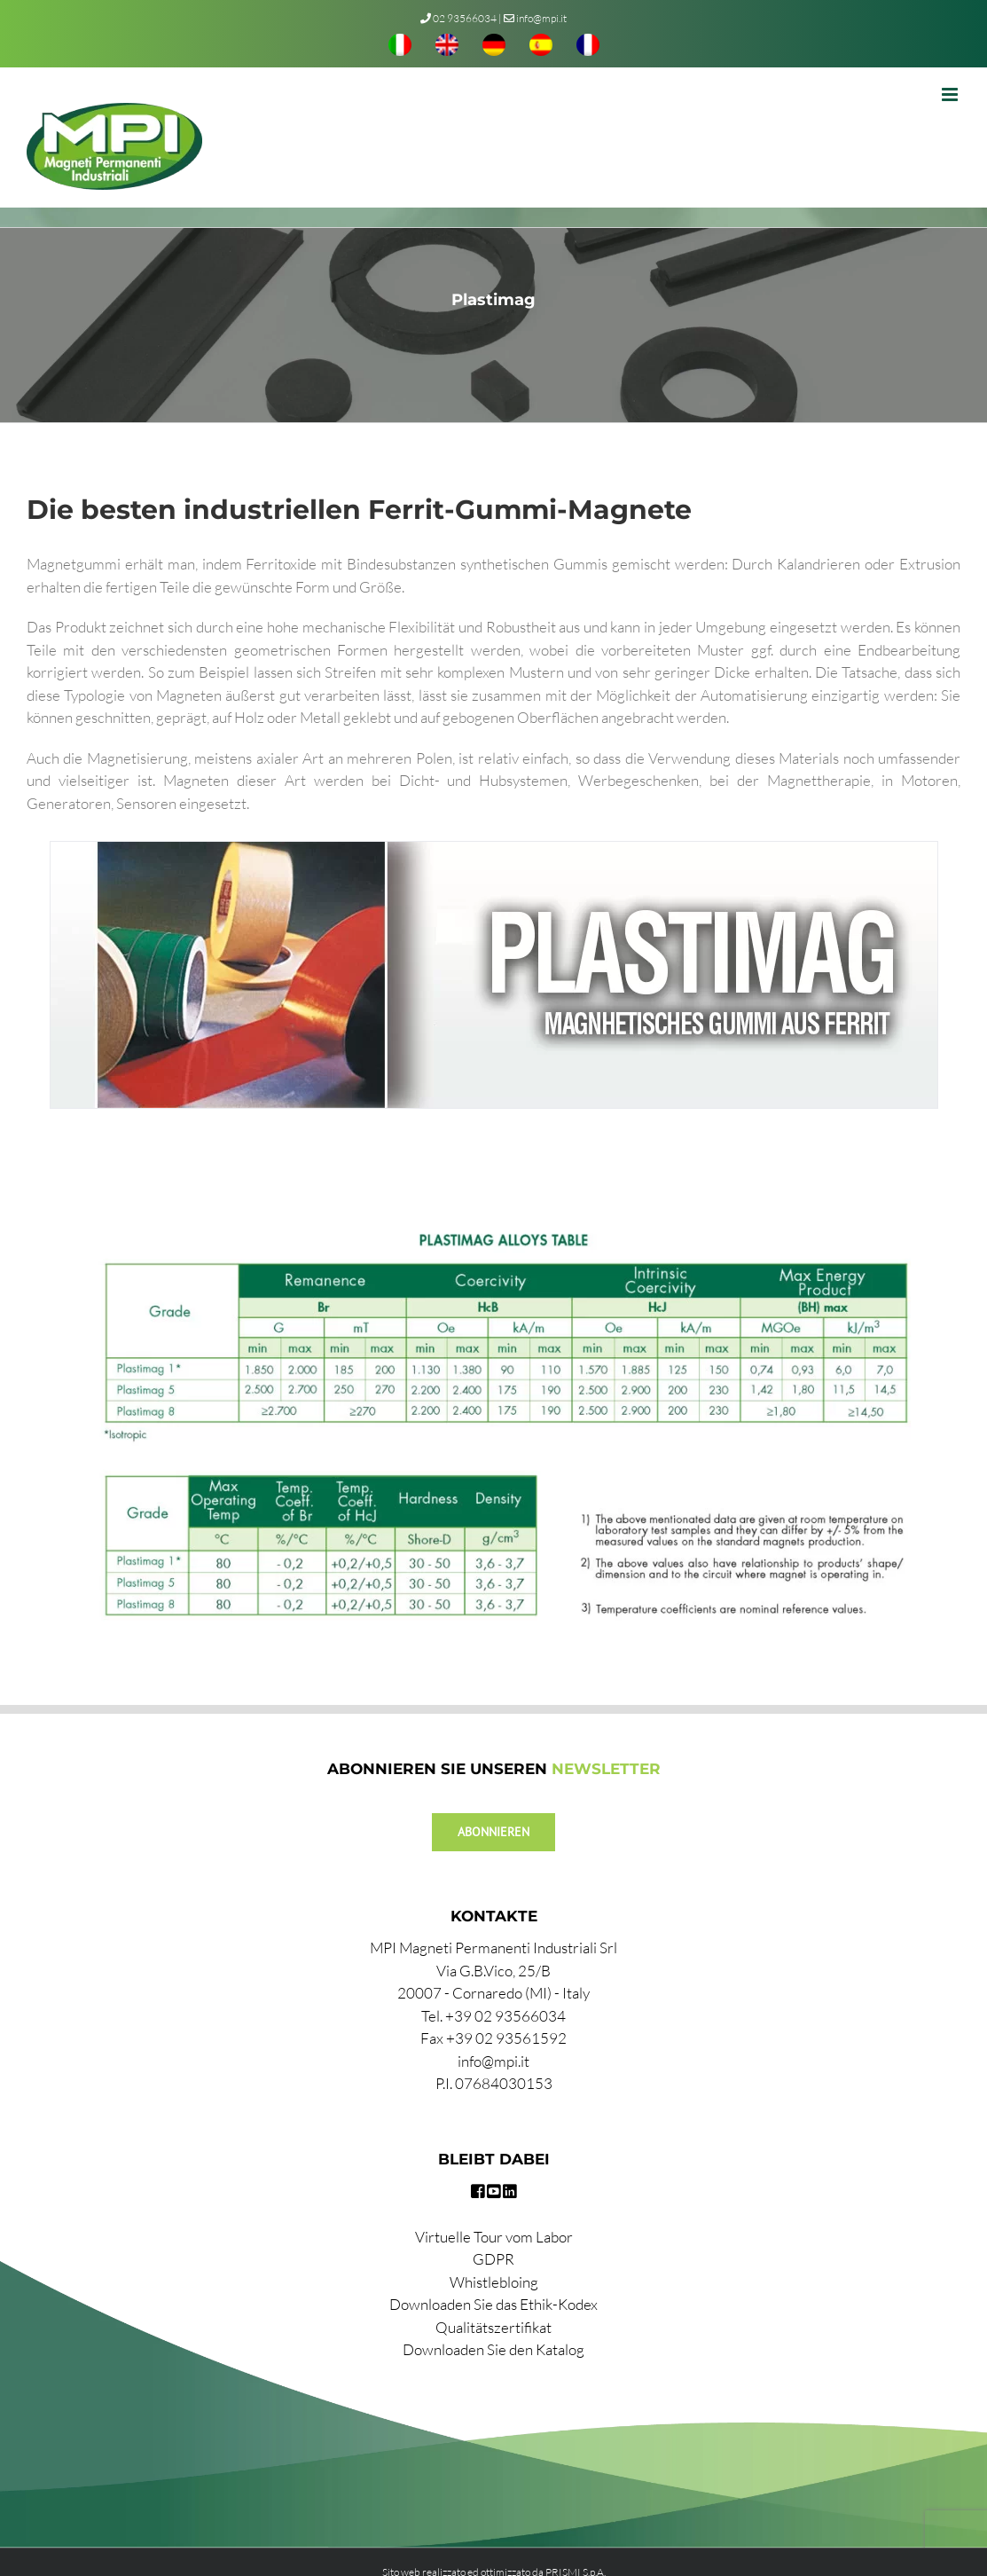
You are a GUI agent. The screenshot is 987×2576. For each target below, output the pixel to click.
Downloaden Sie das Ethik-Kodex (493, 2304)
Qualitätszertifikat (493, 2327)
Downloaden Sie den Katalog (493, 2349)
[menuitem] (400, 47)
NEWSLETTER (606, 1769)
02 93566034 (465, 18)
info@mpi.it (535, 18)
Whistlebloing (494, 2282)
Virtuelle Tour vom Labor (494, 2236)
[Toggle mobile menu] (951, 94)
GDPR (493, 2259)
